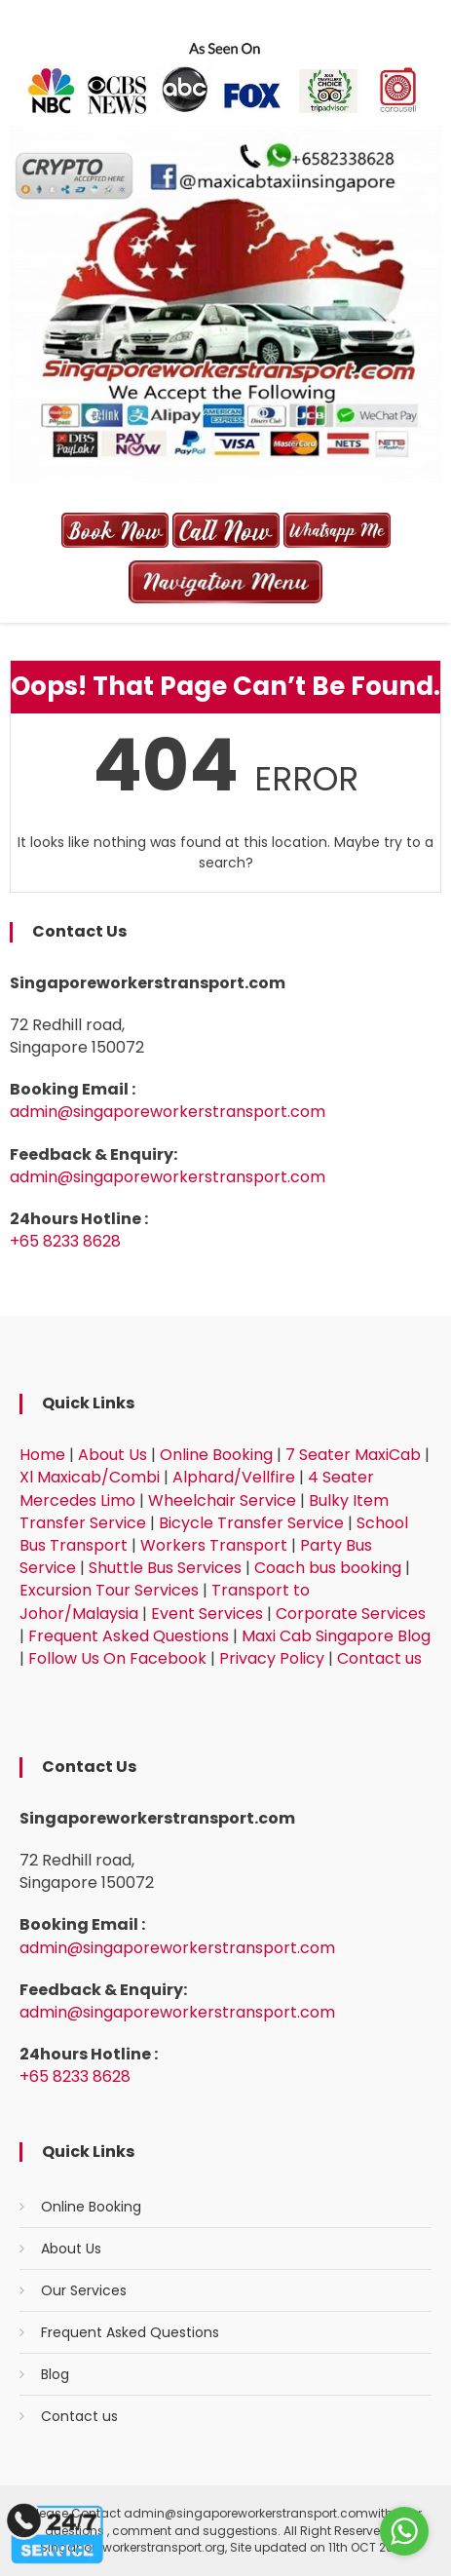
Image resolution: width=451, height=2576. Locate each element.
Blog (55, 2374)
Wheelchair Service (222, 1500)
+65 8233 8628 (65, 1241)
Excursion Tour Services (109, 1590)
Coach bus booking (327, 1568)
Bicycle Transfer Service (251, 1523)
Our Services (84, 2290)
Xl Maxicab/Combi (89, 1477)
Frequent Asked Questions (128, 1636)
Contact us (379, 1658)
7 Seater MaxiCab (353, 1454)
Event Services (207, 1613)
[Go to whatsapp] (404, 2531)
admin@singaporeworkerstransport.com (167, 1111)
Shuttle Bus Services (165, 1568)
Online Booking (216, 1454)
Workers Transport (213, 1545)
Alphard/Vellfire (233, 1477)
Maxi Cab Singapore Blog (336, 1636)
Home (42, 1454)
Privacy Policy (271, 1658)
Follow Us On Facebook (117, 1658)
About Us (112, 1454)
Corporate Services (351, 1613)
